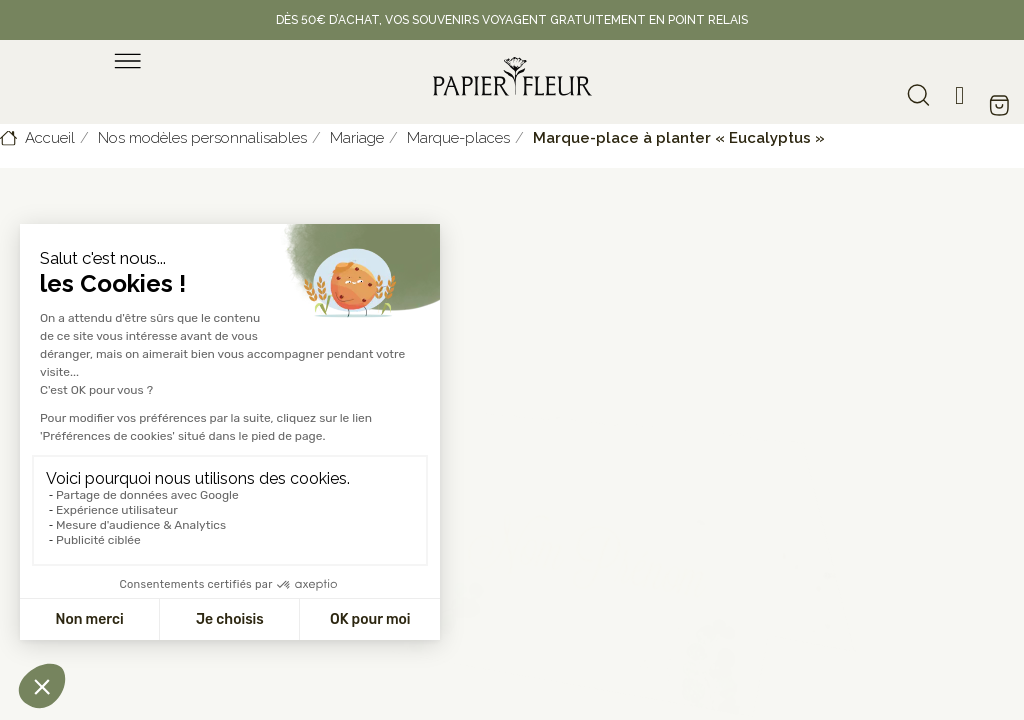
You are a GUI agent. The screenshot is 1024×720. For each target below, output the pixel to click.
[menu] (128, 61)
